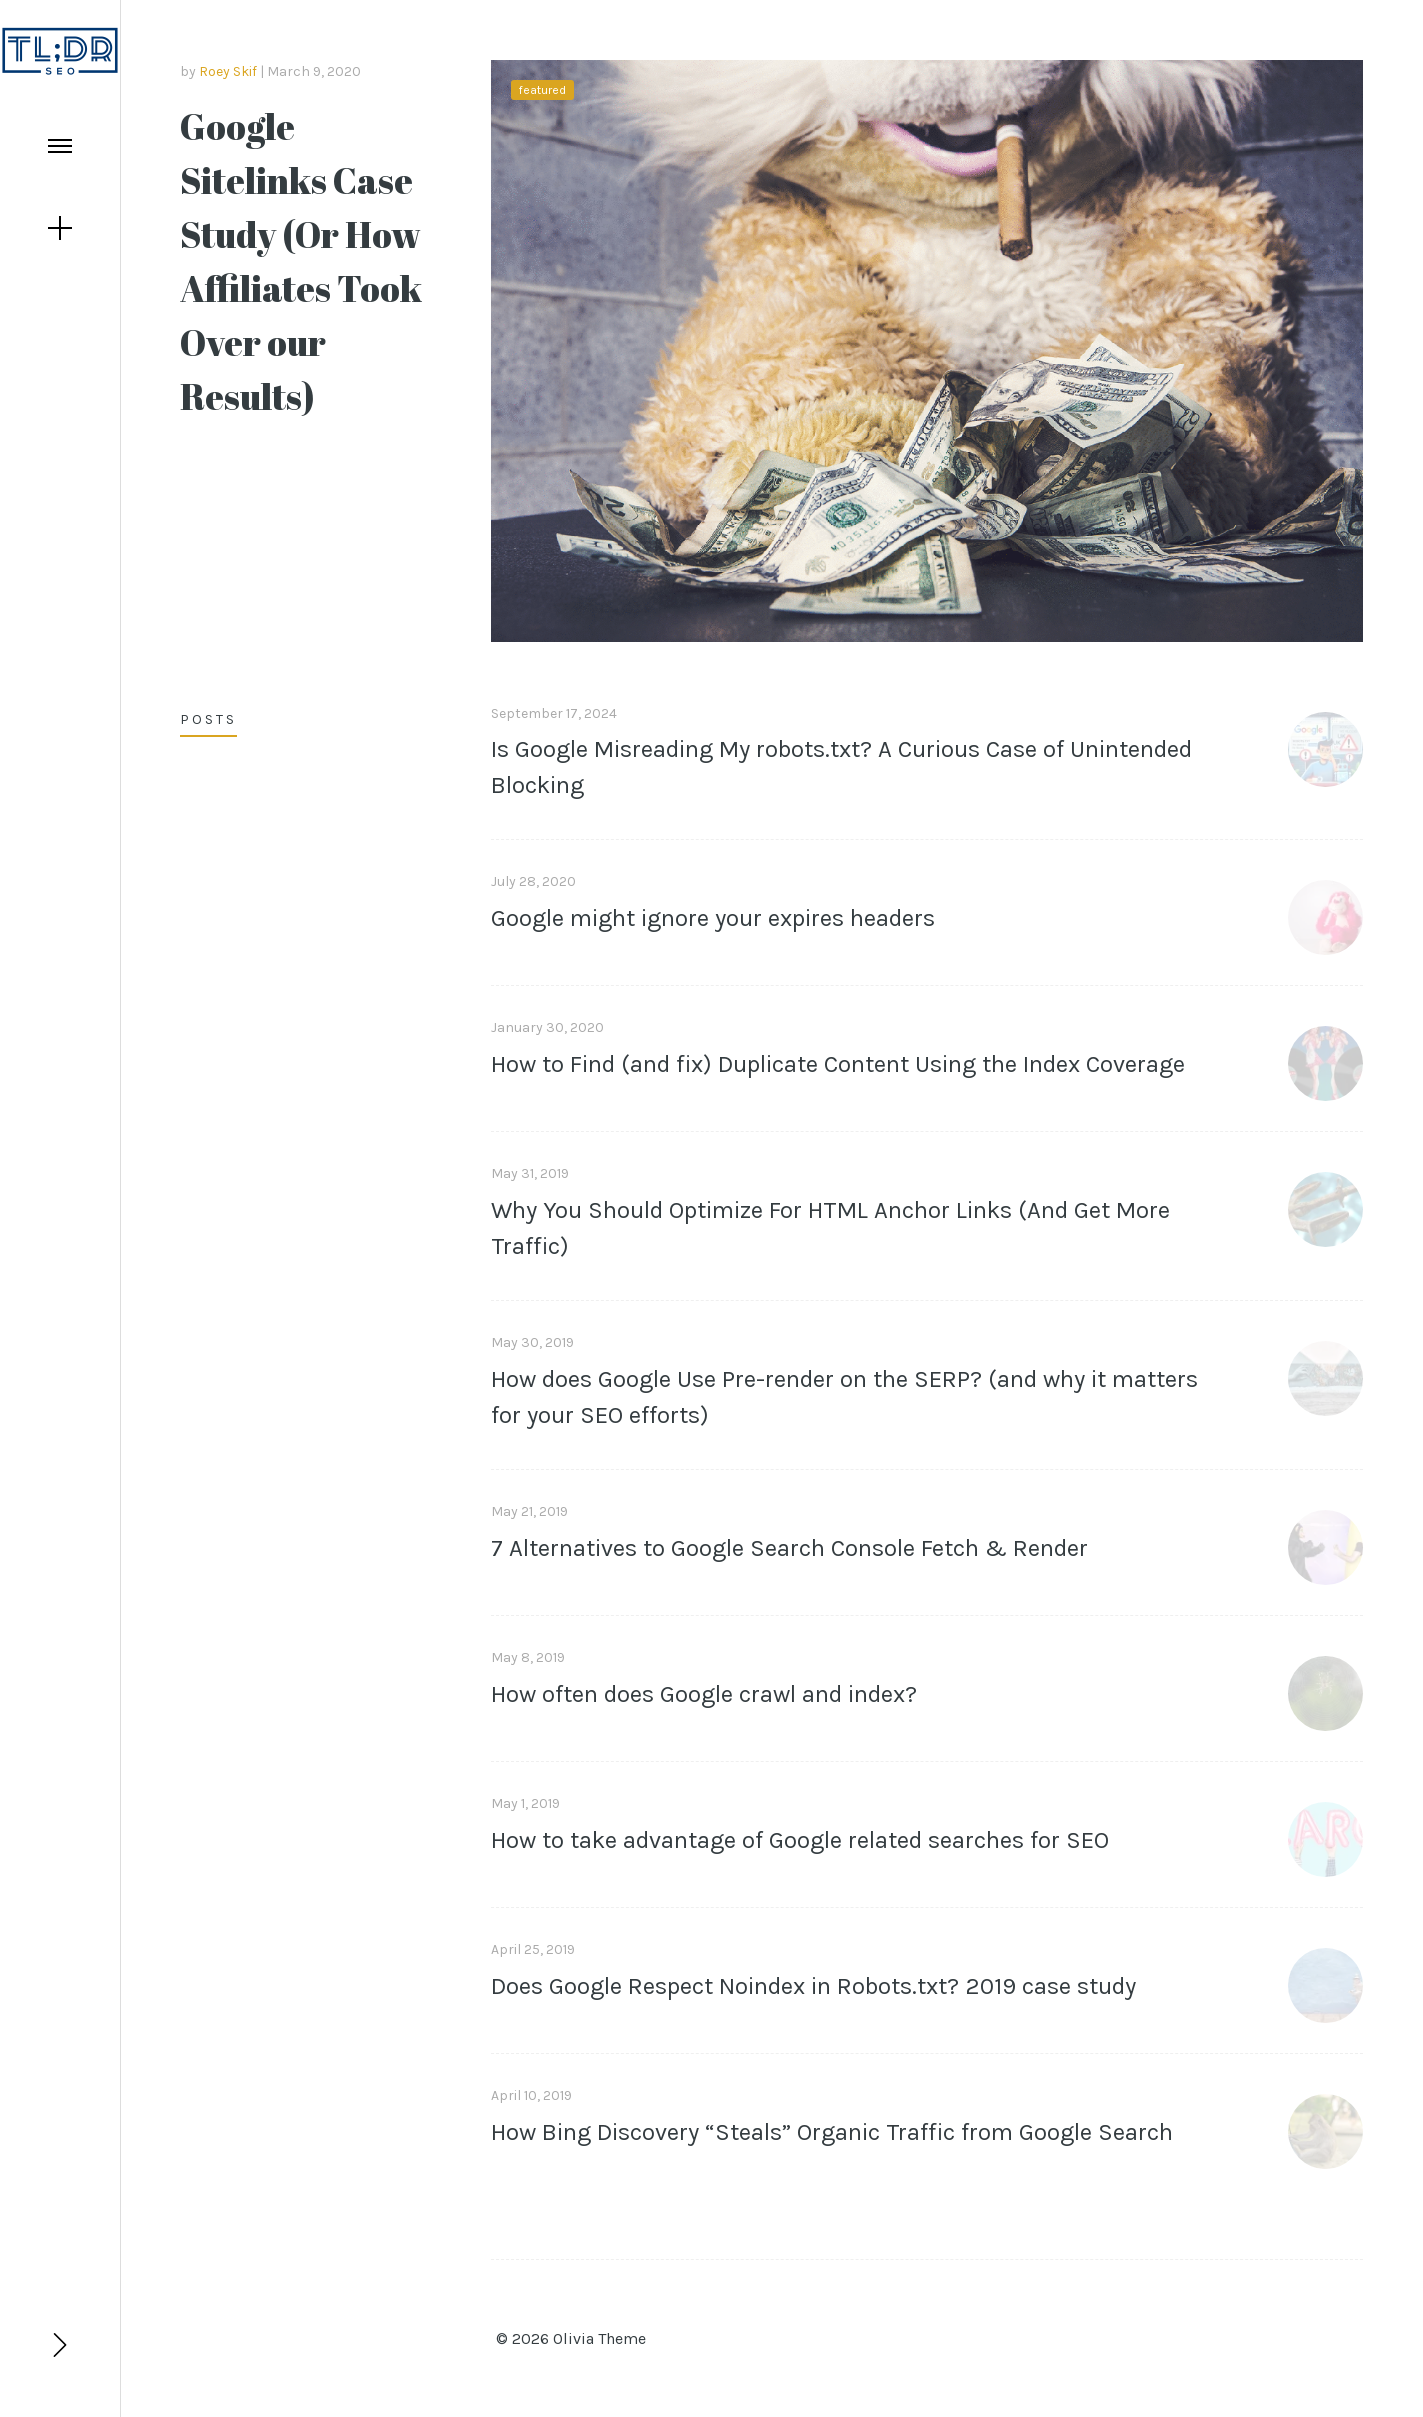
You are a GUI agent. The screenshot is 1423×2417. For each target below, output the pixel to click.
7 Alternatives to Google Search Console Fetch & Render (789, 1548)
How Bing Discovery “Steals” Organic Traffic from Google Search (832, 2132)
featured (542, 90)
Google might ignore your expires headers (713, 918)
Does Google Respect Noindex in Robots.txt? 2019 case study (813, 1986)
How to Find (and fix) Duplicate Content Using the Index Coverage (838, 1064)
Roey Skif (228, 71)
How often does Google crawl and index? (704, 1694)
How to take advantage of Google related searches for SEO (800, 1840)
